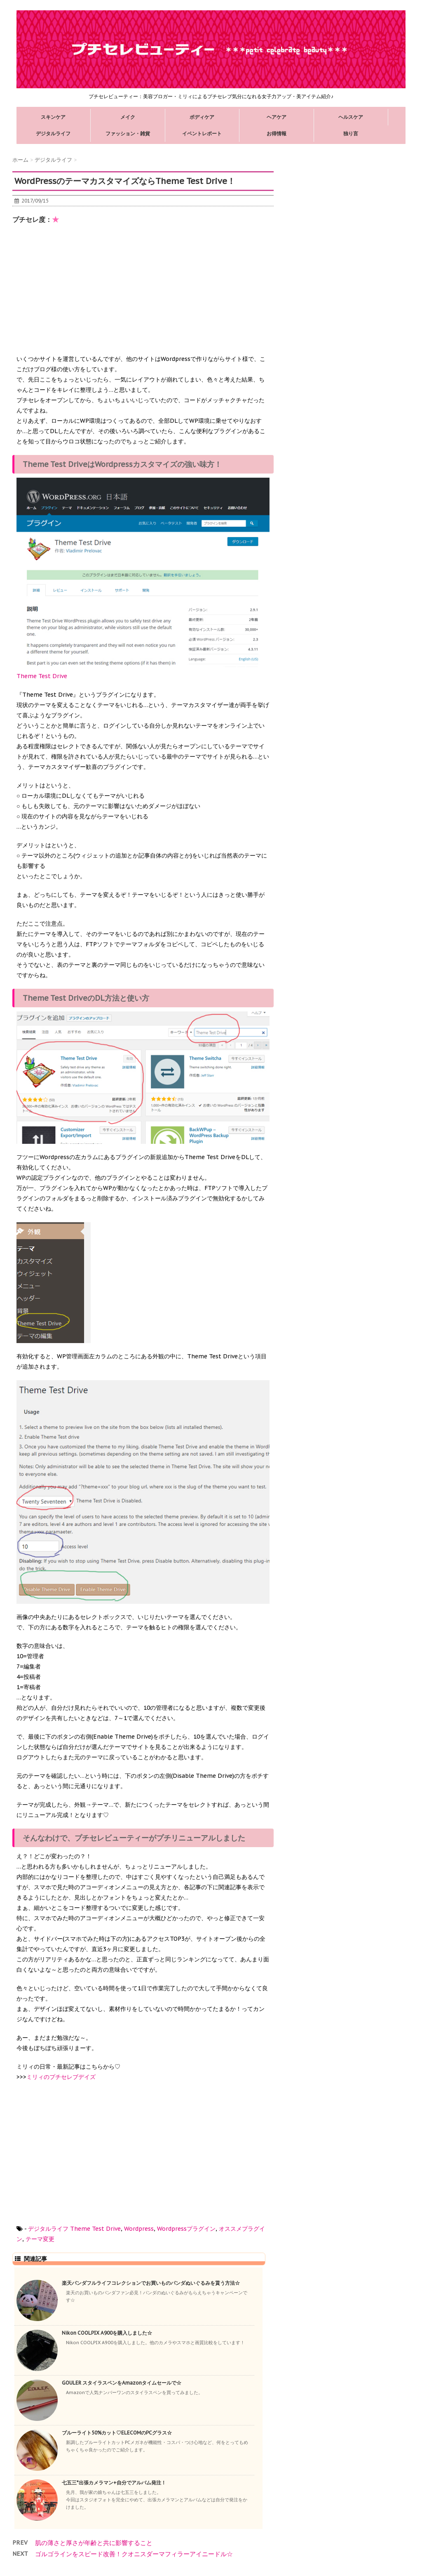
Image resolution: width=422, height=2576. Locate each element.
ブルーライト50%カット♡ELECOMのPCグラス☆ (117, 2433)
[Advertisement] (78, 292)
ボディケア (202, 117)
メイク (127, 117)
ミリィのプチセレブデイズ (61, 2077)
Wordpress (139, 2228)
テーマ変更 (40, 2239)
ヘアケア (276, 117)
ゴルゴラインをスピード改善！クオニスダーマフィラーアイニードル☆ (134, 2554)
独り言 (350, 133)
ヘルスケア (350, 117)
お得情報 (276, 133)
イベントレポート (202, 133)
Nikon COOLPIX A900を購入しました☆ (107, 2333)
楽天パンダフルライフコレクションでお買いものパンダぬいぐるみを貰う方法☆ (151, 2283)
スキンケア (53, 117)
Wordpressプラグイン (186, 2228)
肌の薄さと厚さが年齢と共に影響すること (93, 2543)
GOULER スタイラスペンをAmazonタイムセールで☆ (121, 2383)
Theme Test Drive (95, 2228)
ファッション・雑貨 (128, 133)
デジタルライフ (53, 133)
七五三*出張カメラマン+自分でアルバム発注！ (114, 2482)
